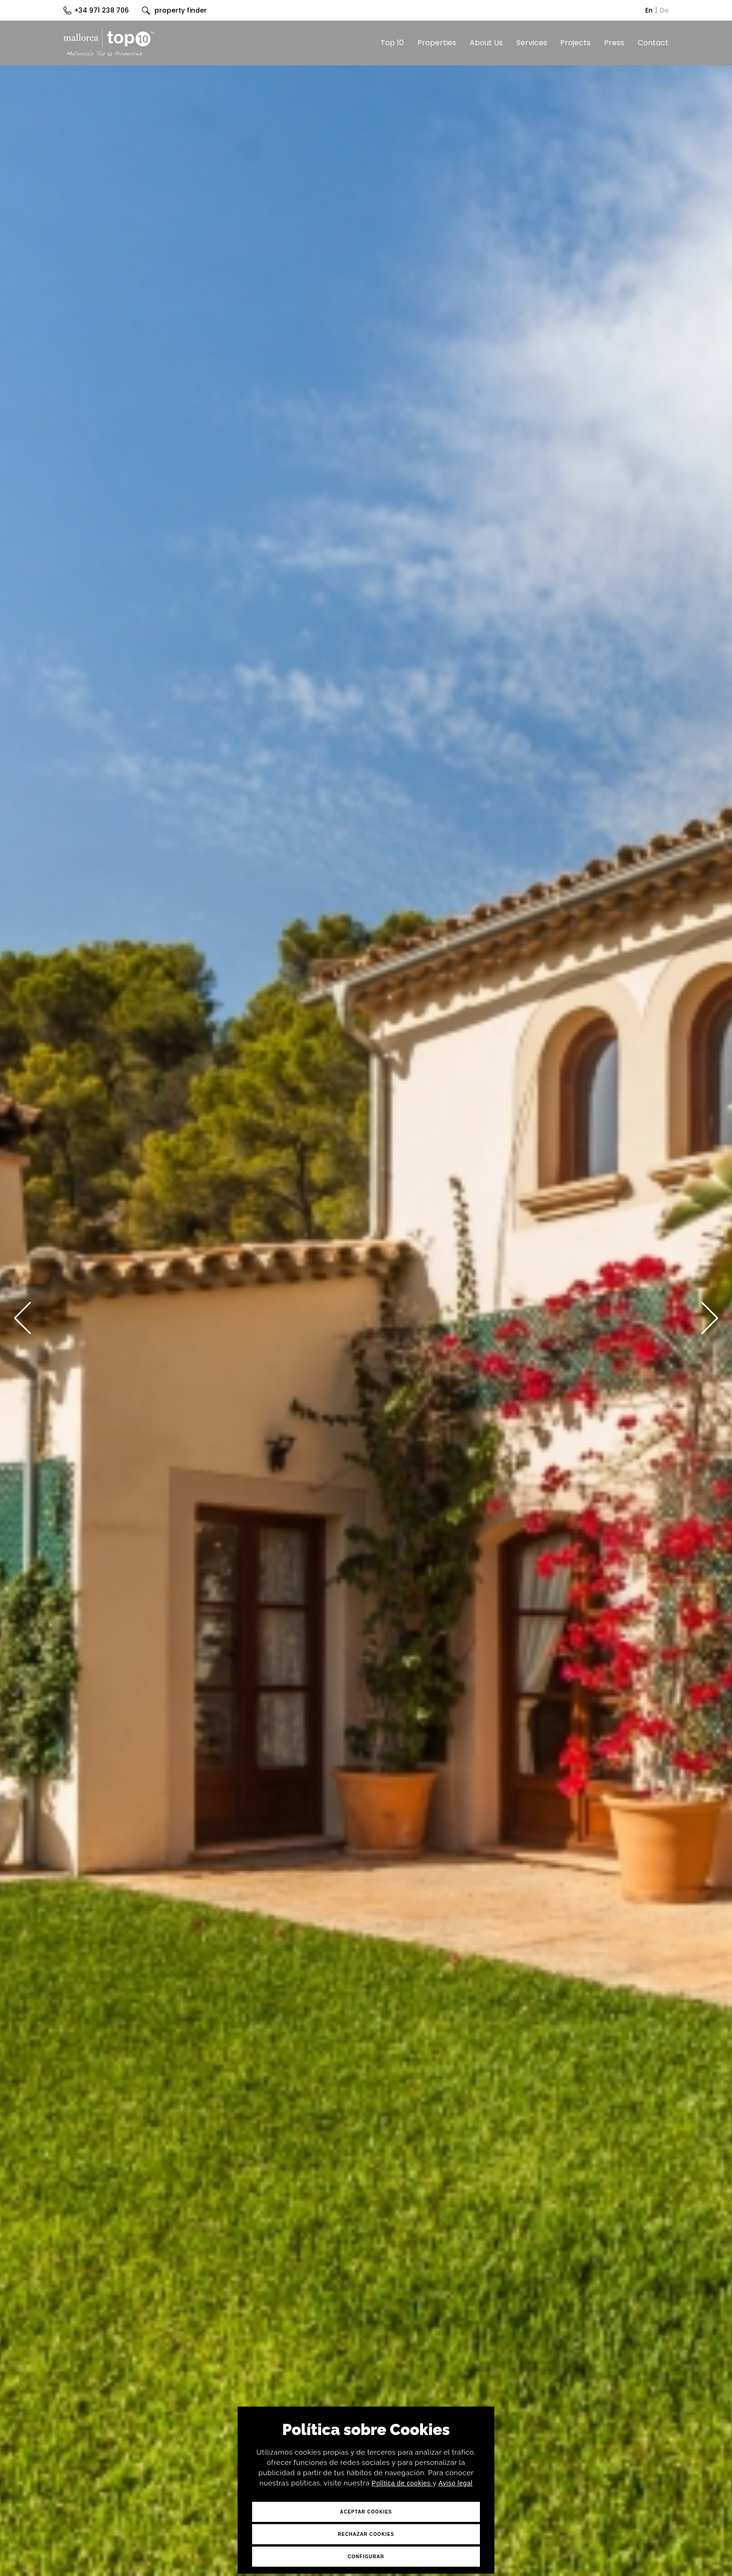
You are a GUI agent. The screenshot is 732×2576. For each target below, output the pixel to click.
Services (531, 42)
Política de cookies (402, 2482)
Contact (653, 42)
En (649, 10)
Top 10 (392, 42)
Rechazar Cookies (366, 2534)
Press (614, 42)
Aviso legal (455, 2482)
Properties (436, 42)
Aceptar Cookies (366, 2511)
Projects (575, 42)
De (664, 10)
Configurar (366, 2556)
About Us (486, 42)
